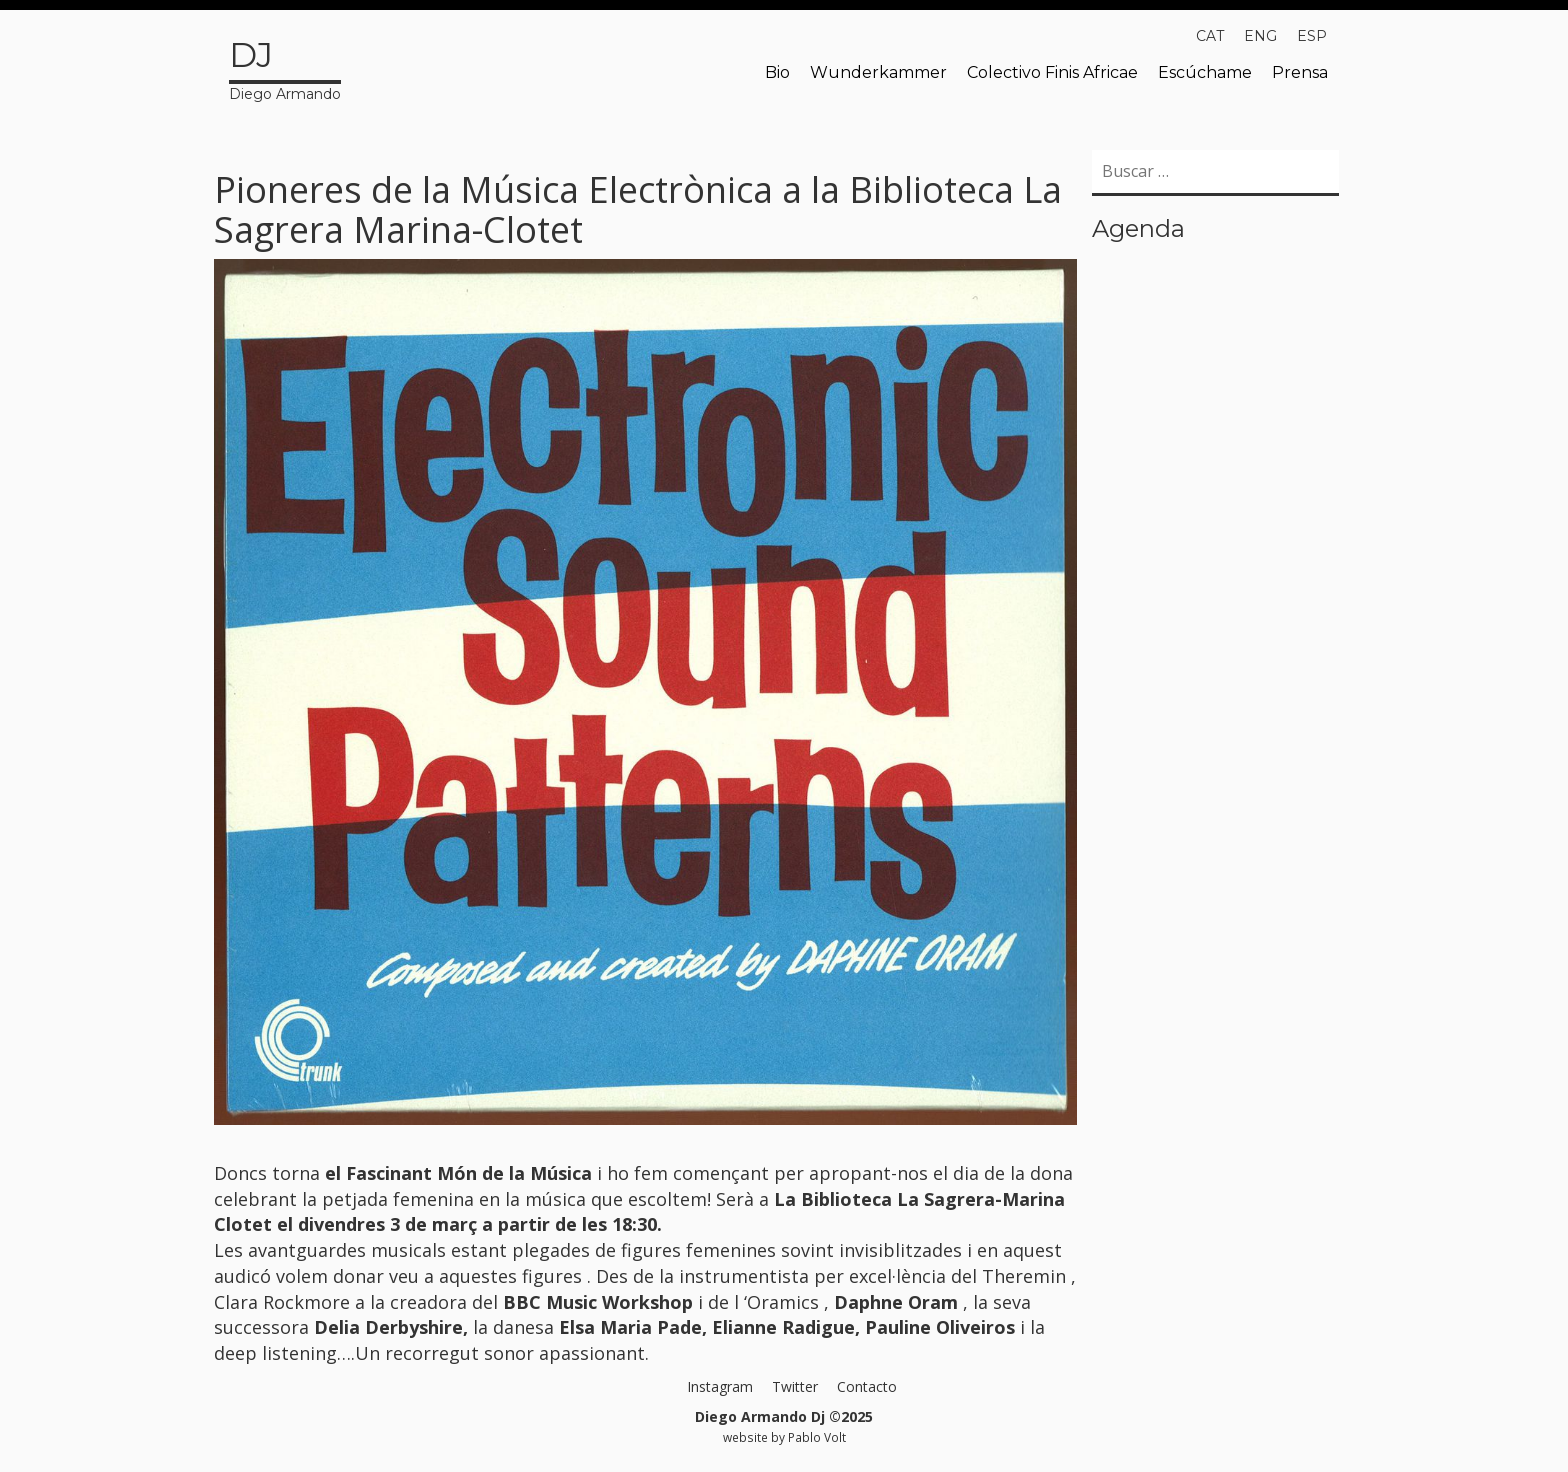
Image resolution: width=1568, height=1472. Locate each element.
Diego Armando (285, 67)
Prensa (1300, 72)
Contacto (867, 1386)
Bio (777, 72)
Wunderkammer (878, 72)
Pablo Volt (817, 1437)
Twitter (795, 1386)
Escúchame (1205, 72)
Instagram (720, 1386)
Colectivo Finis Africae (1052, 72)
